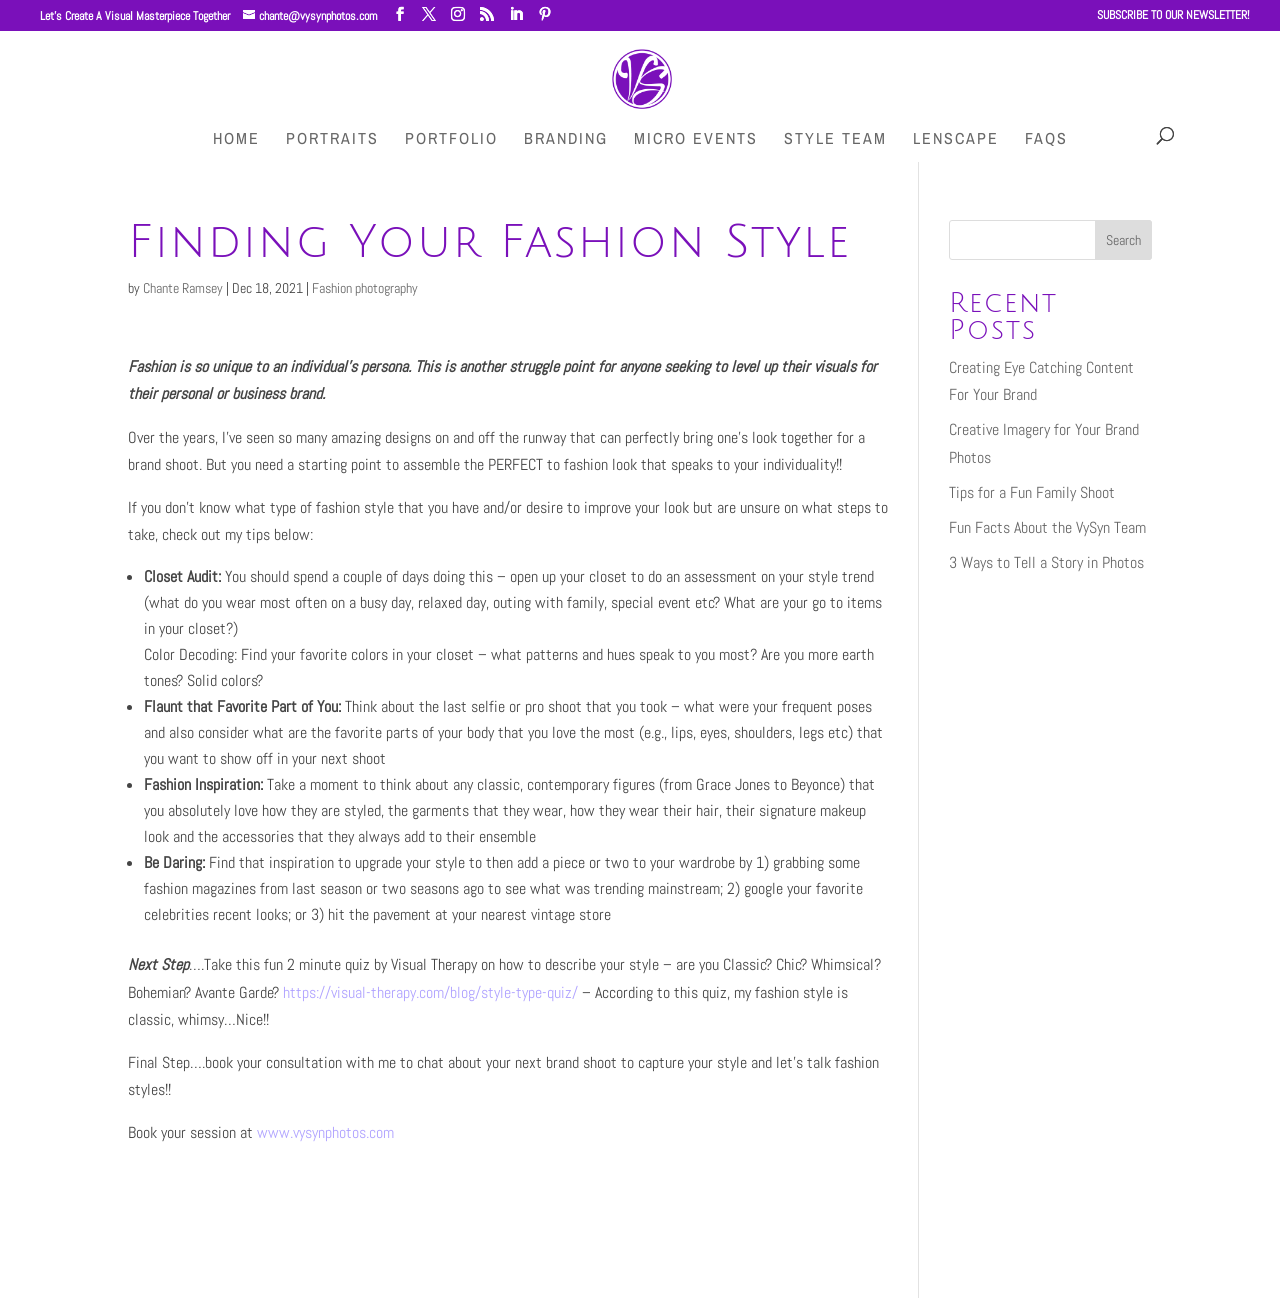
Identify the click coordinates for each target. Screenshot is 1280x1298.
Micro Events (696, 140)
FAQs (1046, 140)
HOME (236, 140)
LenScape (956, 140)
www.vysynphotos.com (325, 1132)
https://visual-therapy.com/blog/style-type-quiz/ (430, 992)
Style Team (835, 140)
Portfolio (451, 140)
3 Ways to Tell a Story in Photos (1046, 562)
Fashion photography (365, 288)
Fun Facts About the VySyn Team (1047, 527)
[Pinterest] (545, 14)
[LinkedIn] (516, 14)
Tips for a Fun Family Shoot (1032, 492)
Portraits (332, 140)
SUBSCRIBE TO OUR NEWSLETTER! (1173, 16)
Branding (566, 140)
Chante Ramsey (183, 288)
